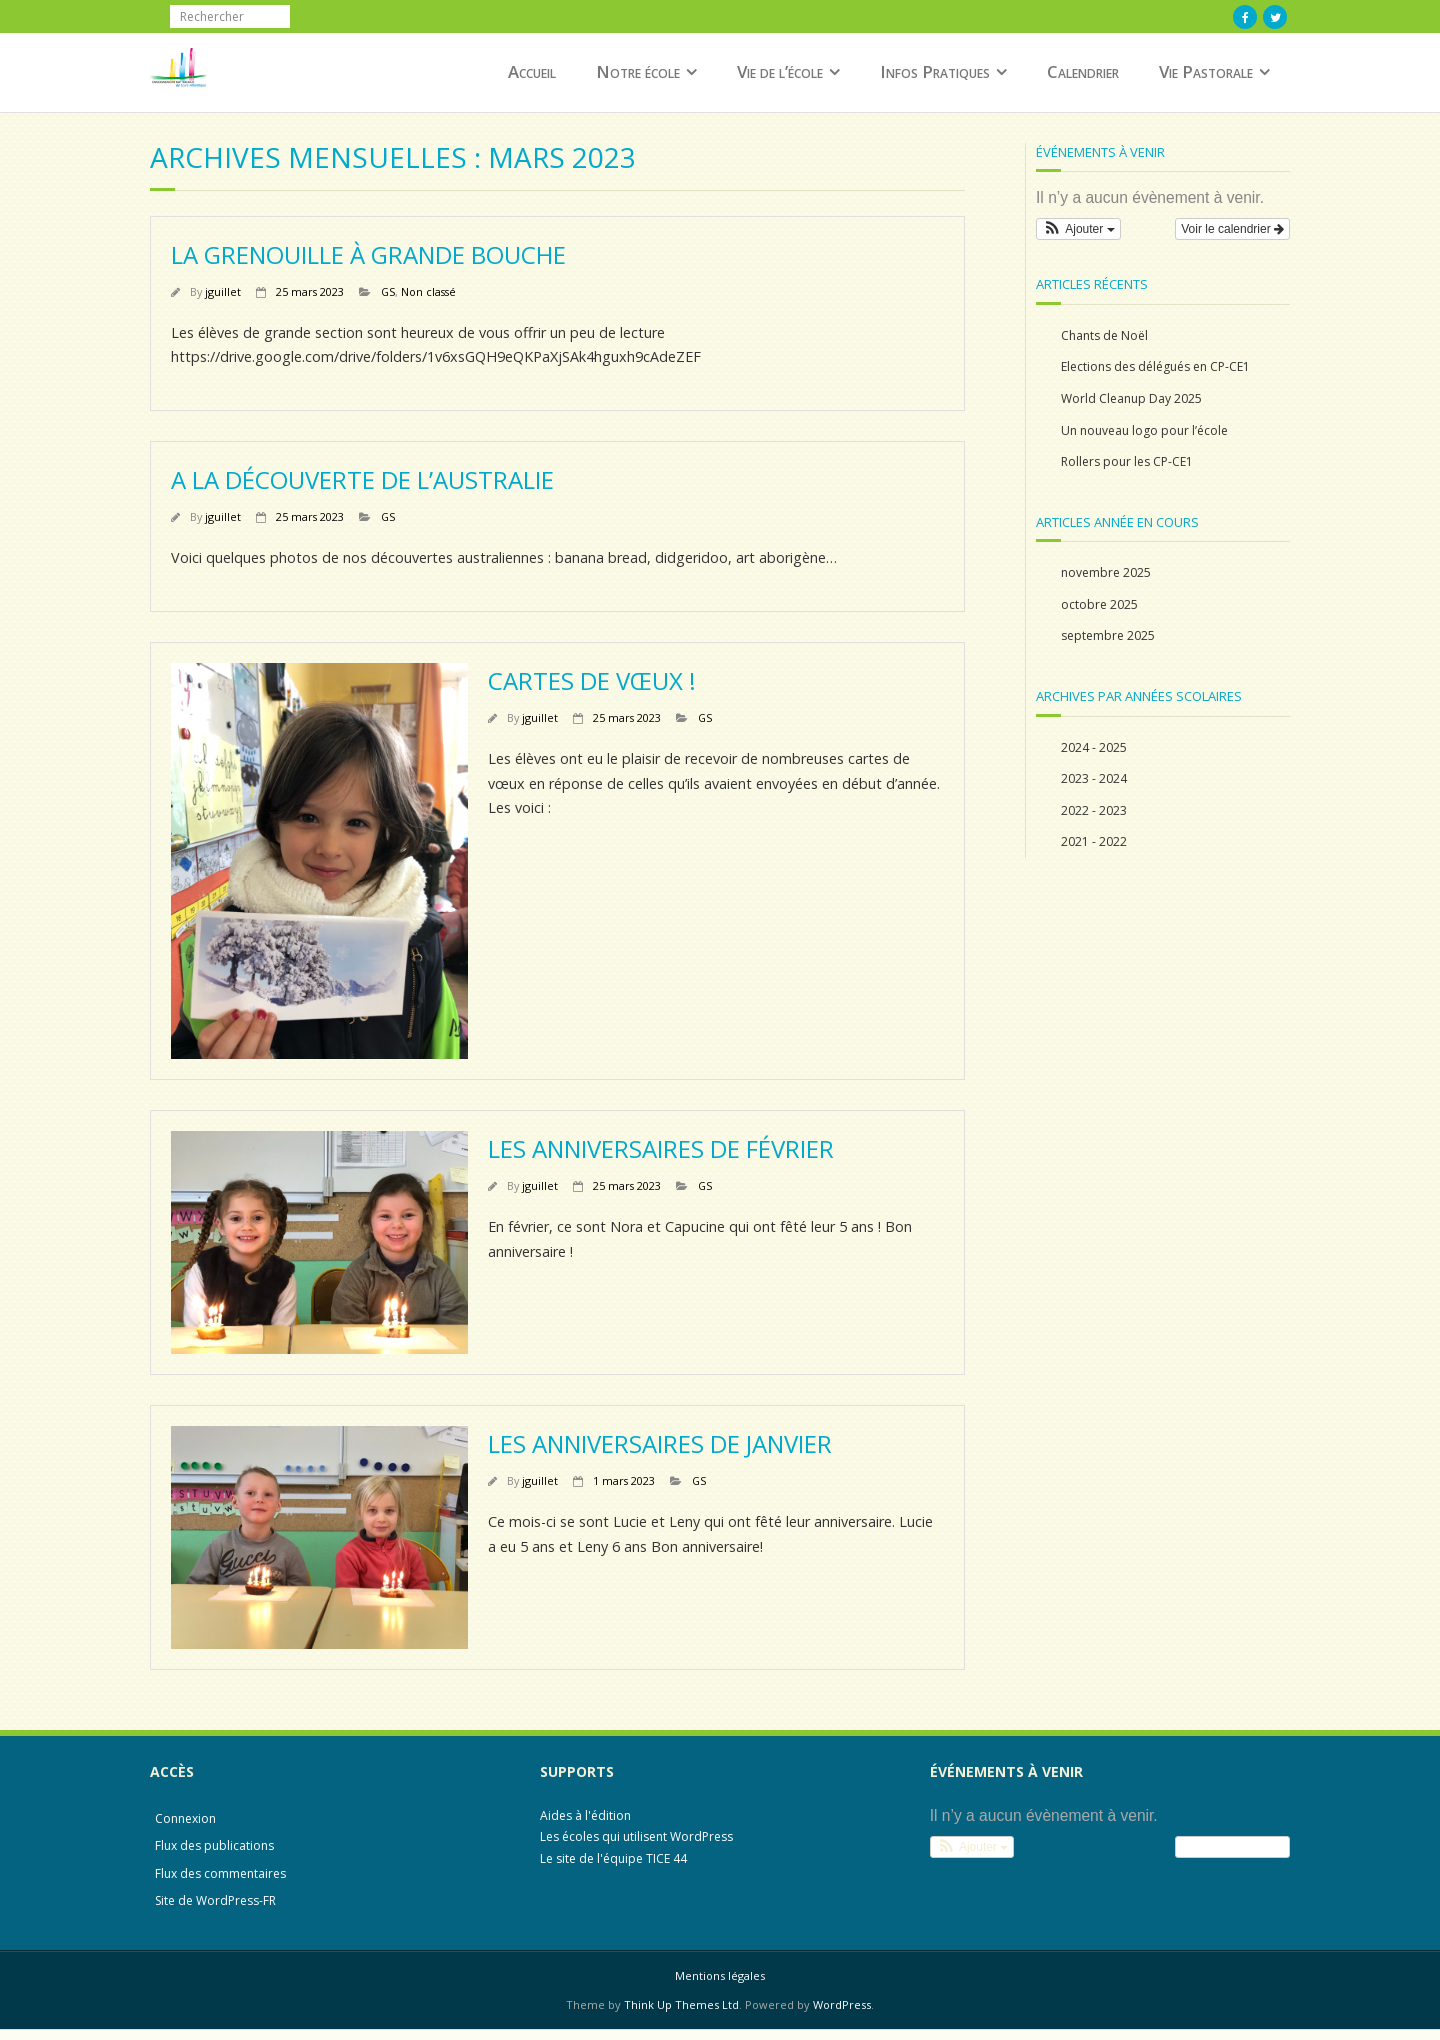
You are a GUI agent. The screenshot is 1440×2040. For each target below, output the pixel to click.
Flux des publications (214, 1845)
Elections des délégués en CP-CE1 (1155, 366)
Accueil (532, 71)
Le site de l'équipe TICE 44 (613, 1858)
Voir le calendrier (1232, 229)
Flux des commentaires (220, 1873)
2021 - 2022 (1094, 841)
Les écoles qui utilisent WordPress (636, 1836)
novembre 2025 (1106, 572)
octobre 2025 (1099, 604)
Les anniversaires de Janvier (660, 1443)
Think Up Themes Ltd (681, 2004)
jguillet (223, 291)
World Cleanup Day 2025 (1131, 398)
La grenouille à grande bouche (368, 254)
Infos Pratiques (935, 71)
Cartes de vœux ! (592, 680)
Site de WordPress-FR (215, 1900)
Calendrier (1083, 71)
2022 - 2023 (1094, 810)
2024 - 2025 (1094, 747)
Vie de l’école (780, 71)
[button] (1078, 229)
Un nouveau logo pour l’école (1144, 430)
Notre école (638, 71)
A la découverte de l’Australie (362, 479)
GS (388, 291)
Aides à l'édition (585, 1815)
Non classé (428, 291)
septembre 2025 (1108, 635)
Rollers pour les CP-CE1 (1127, 461)
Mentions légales (720, 1975)
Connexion (185, 1818)
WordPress (842, 2004)
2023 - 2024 (1094, 778)
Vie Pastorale (1206, 71)
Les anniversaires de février (661, 1148)
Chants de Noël (1104, 335)
